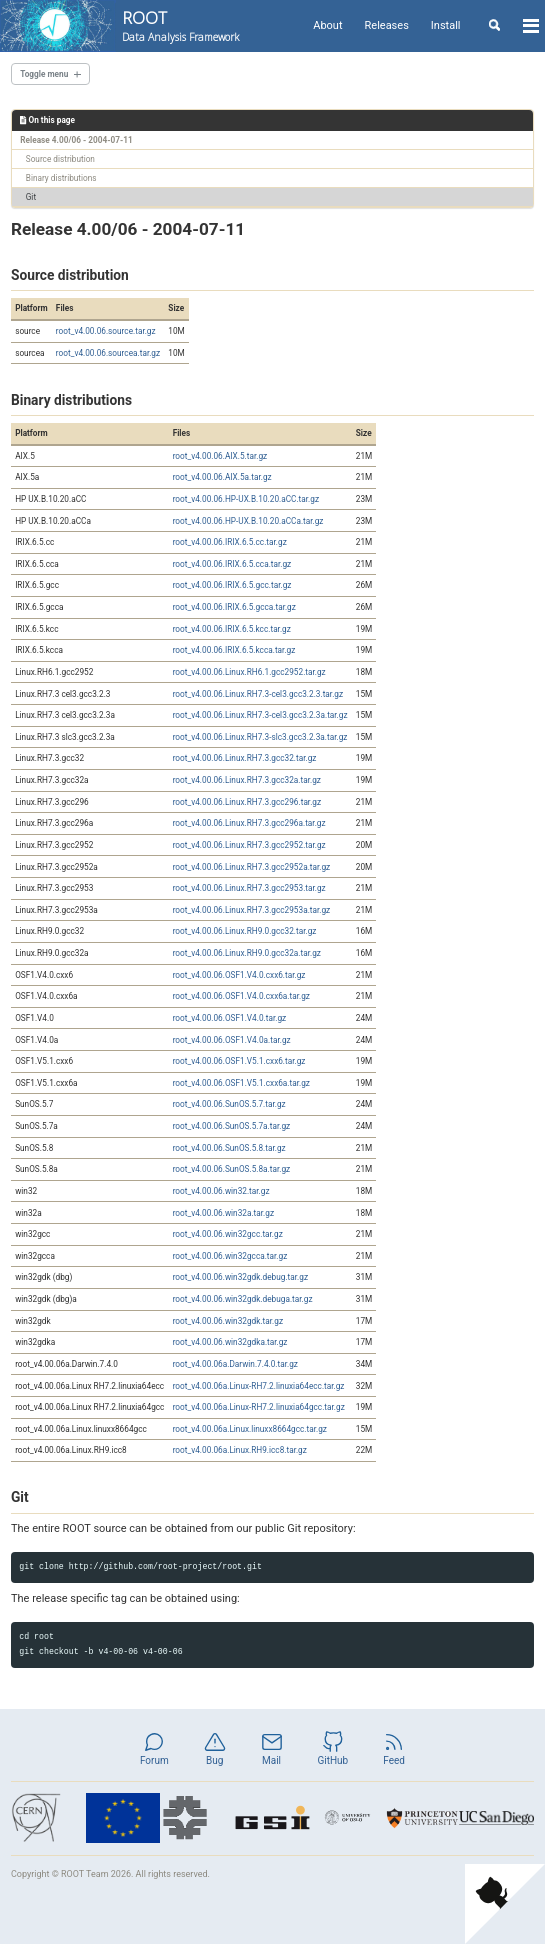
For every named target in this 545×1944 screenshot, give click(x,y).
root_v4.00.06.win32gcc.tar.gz (228, 1234)
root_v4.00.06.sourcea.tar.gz (108, 353)
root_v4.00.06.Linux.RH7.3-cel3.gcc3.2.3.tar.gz (258, 694)
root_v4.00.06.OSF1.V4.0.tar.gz (229, 1018)
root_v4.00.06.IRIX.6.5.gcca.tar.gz (234, 607)
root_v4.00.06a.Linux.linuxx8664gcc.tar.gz (250, 1429)
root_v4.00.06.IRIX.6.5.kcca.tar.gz (234, 650)
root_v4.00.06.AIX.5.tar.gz (220, 456)
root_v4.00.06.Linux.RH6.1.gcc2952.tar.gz (249, 672)
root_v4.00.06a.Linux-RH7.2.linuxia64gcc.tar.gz (259, 1407)
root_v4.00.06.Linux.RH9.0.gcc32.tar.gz (245, 931)
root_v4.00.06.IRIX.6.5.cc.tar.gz (230, 542)
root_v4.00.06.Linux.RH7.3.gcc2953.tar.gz (249, 888)
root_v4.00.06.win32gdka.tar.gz (230, 1342)
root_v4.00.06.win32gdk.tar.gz (228, 1321)
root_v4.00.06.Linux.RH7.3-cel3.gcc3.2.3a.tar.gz (260, 715)
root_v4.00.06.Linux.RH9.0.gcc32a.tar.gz (247, 953)
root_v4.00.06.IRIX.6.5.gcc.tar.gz (232, 585)
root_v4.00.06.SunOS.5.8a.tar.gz (232, 1169)
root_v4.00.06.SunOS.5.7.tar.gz (229, 1104)
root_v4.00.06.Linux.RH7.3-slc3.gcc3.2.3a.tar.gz (260, 737)
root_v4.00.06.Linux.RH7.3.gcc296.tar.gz (247, 802)
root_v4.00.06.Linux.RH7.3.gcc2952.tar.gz (249, 845)
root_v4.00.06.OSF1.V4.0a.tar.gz (232, 1040)
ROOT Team (85, 1874)
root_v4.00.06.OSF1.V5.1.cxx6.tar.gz (239, 1061)
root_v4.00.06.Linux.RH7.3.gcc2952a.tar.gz (252, 867)
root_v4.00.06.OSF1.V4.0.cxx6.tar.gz (239, 975)
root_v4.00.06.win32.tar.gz (221, 1191)
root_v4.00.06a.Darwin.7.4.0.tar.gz (235, 1364)
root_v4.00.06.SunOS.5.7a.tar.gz (232, 1126)
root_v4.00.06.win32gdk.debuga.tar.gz (243, 1299)
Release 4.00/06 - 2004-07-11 (76, 140)
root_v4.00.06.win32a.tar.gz (223, 1213)
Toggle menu (44, 74)
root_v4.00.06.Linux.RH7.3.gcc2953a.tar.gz (252, 910)
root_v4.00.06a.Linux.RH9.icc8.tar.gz (240, 1450)
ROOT (180, 26)
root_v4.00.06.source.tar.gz (106, 331)
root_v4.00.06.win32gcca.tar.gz (230, 1256)
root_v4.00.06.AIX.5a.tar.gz (222, 477)
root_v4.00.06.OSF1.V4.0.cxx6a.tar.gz (241, 996)
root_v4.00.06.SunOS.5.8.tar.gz (229, 1148)
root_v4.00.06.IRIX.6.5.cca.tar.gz (232, 564)
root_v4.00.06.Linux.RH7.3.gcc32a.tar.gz (247, 780)
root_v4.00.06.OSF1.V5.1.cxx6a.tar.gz (241, 1083)
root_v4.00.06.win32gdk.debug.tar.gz (240, 1277)
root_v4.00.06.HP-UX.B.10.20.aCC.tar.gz (246, 499)
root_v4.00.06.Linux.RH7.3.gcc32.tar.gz (245, 758)
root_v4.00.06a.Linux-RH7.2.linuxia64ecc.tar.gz (259, 1386)
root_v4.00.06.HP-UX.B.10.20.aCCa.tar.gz (248, 521)
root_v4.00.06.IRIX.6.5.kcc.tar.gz (232, 629)
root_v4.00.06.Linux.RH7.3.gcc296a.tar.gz (249, 823)
